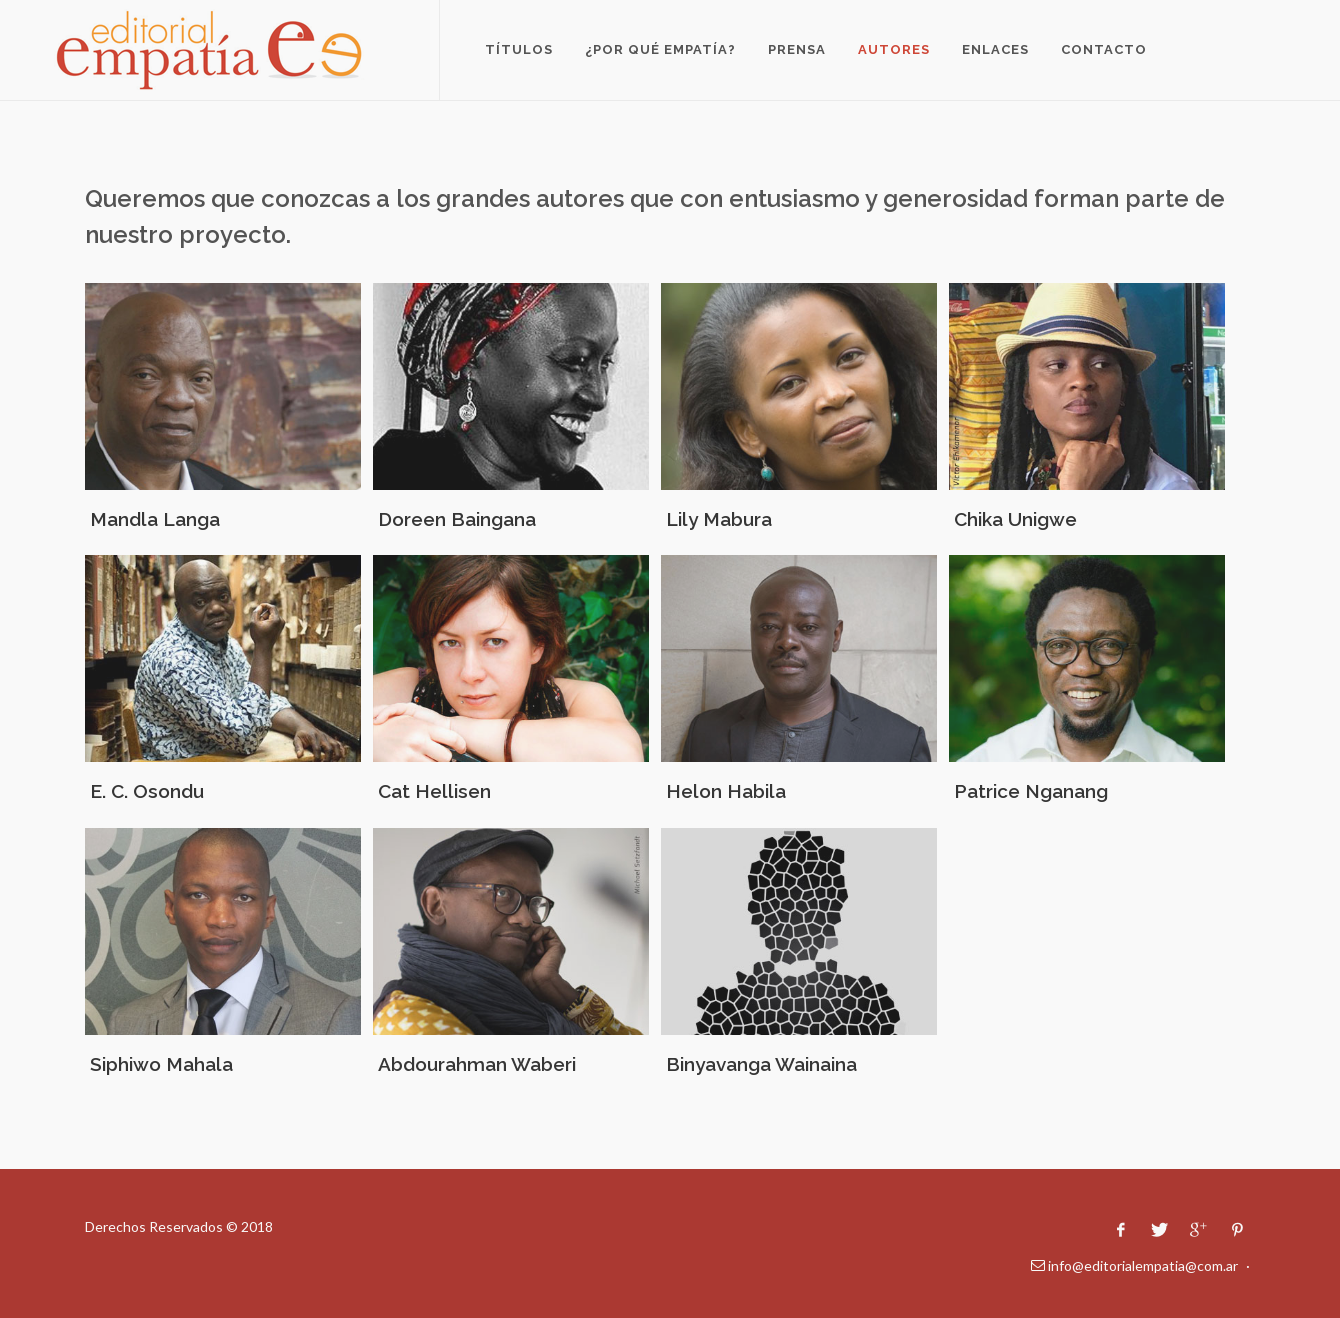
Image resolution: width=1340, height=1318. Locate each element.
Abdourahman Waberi (477, 1064)
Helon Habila (726, 791)
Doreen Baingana (457, 519)
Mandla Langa (155, 519)
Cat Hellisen (434, 791)
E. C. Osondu (147, 791)
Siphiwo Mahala (161, 1064)
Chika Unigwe (1015, 519)
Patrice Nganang (1031, 791)
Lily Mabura (719, 519)
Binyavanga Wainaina (761, 1064)
